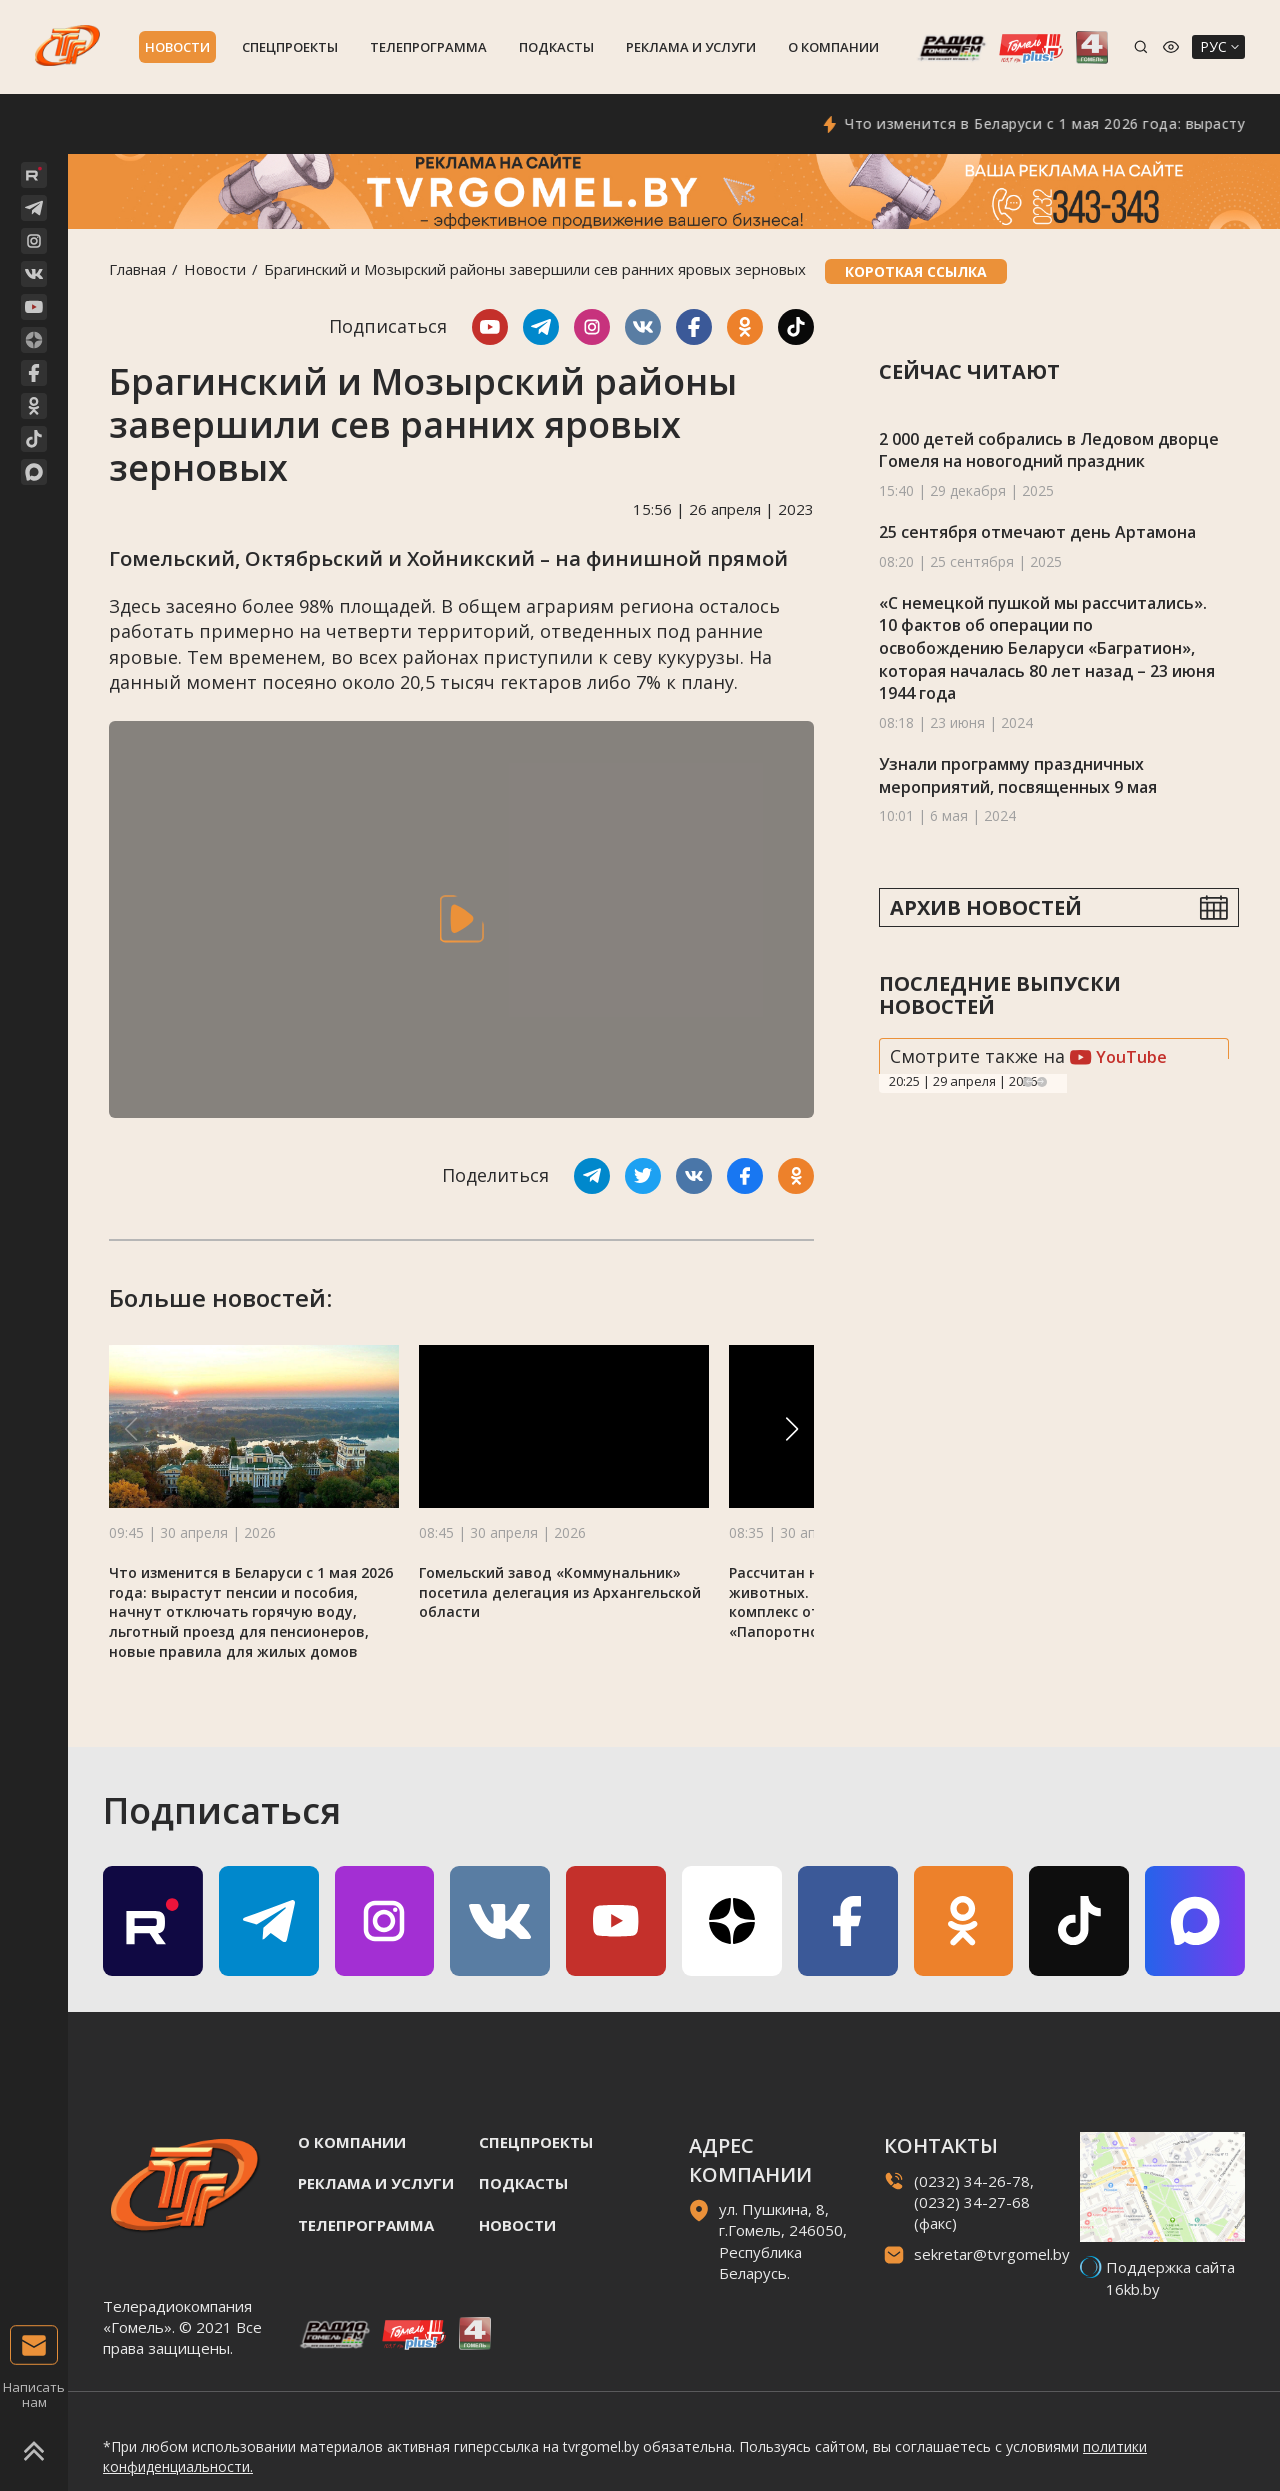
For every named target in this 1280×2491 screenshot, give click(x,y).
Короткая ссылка (916, 271)
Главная (137, 269)
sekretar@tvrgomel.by (992, 2254)
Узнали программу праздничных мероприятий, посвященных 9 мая (1018, 775)
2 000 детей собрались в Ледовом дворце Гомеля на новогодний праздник (1049, 450)
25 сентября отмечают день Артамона (1037, 532)
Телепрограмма (428, 47)
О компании (833, 47)
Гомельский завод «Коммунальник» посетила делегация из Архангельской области (560, 1592)
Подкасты (556, 47)
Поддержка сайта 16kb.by (1170, 2277)
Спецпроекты (290, 47)
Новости (177, 47)
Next (1042, 1082)
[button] (792, 1429)
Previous (1028, 1082)
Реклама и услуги (691, 47)
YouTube (1118, 1057)
